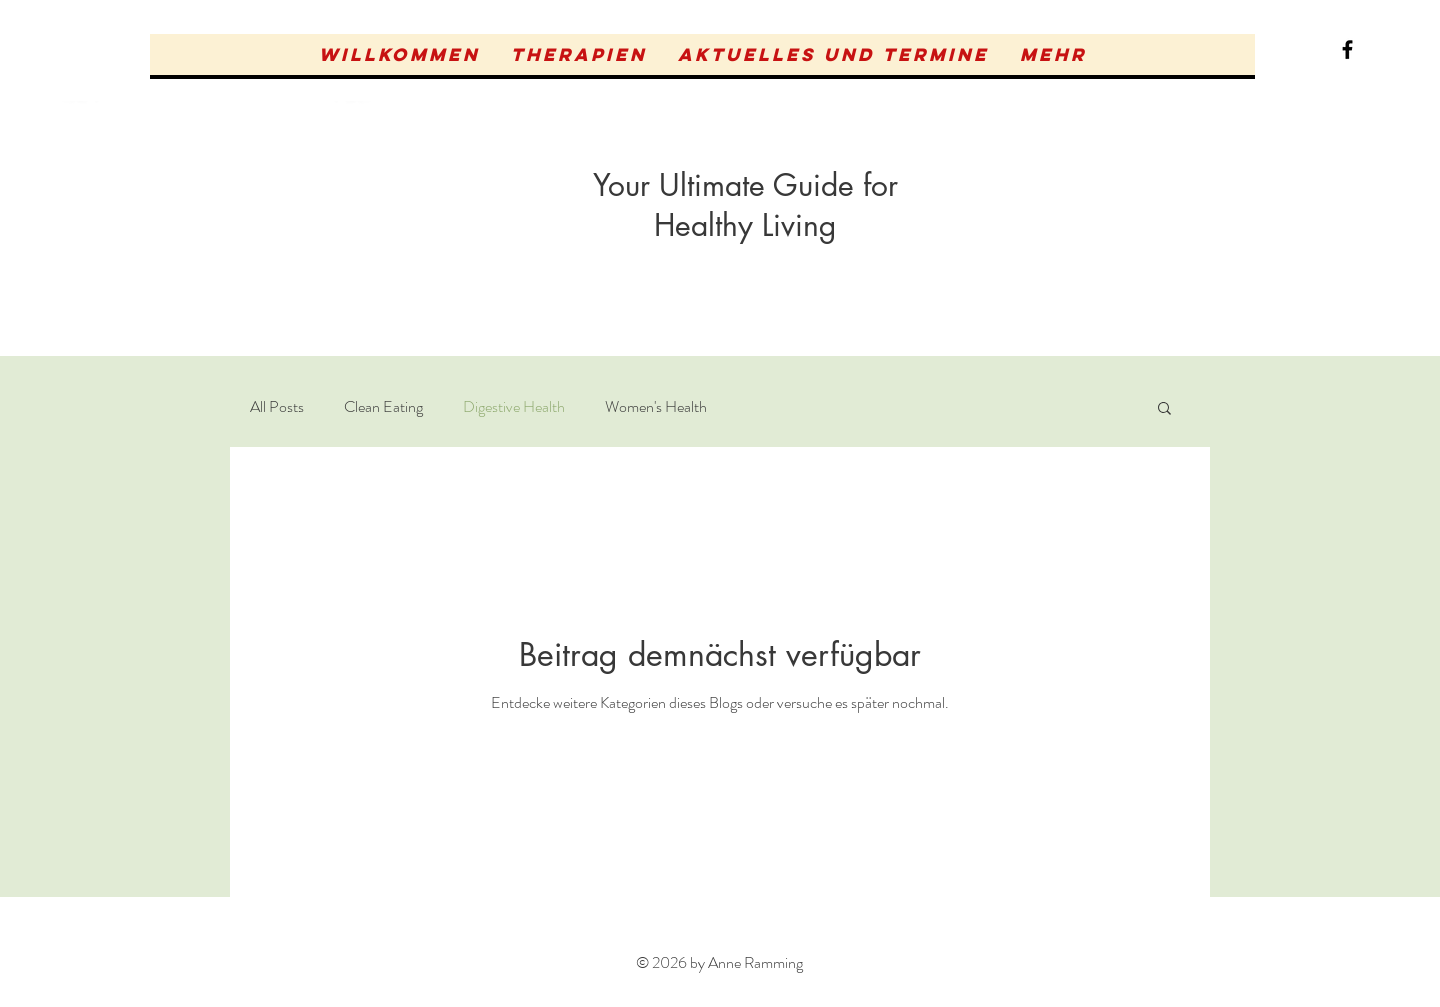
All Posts (277, 407)
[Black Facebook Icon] (1347, 49)
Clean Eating (383, 407)
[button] (578, 54)
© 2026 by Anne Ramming (719, 962)
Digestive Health (514, 407)
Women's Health (656, 407)
